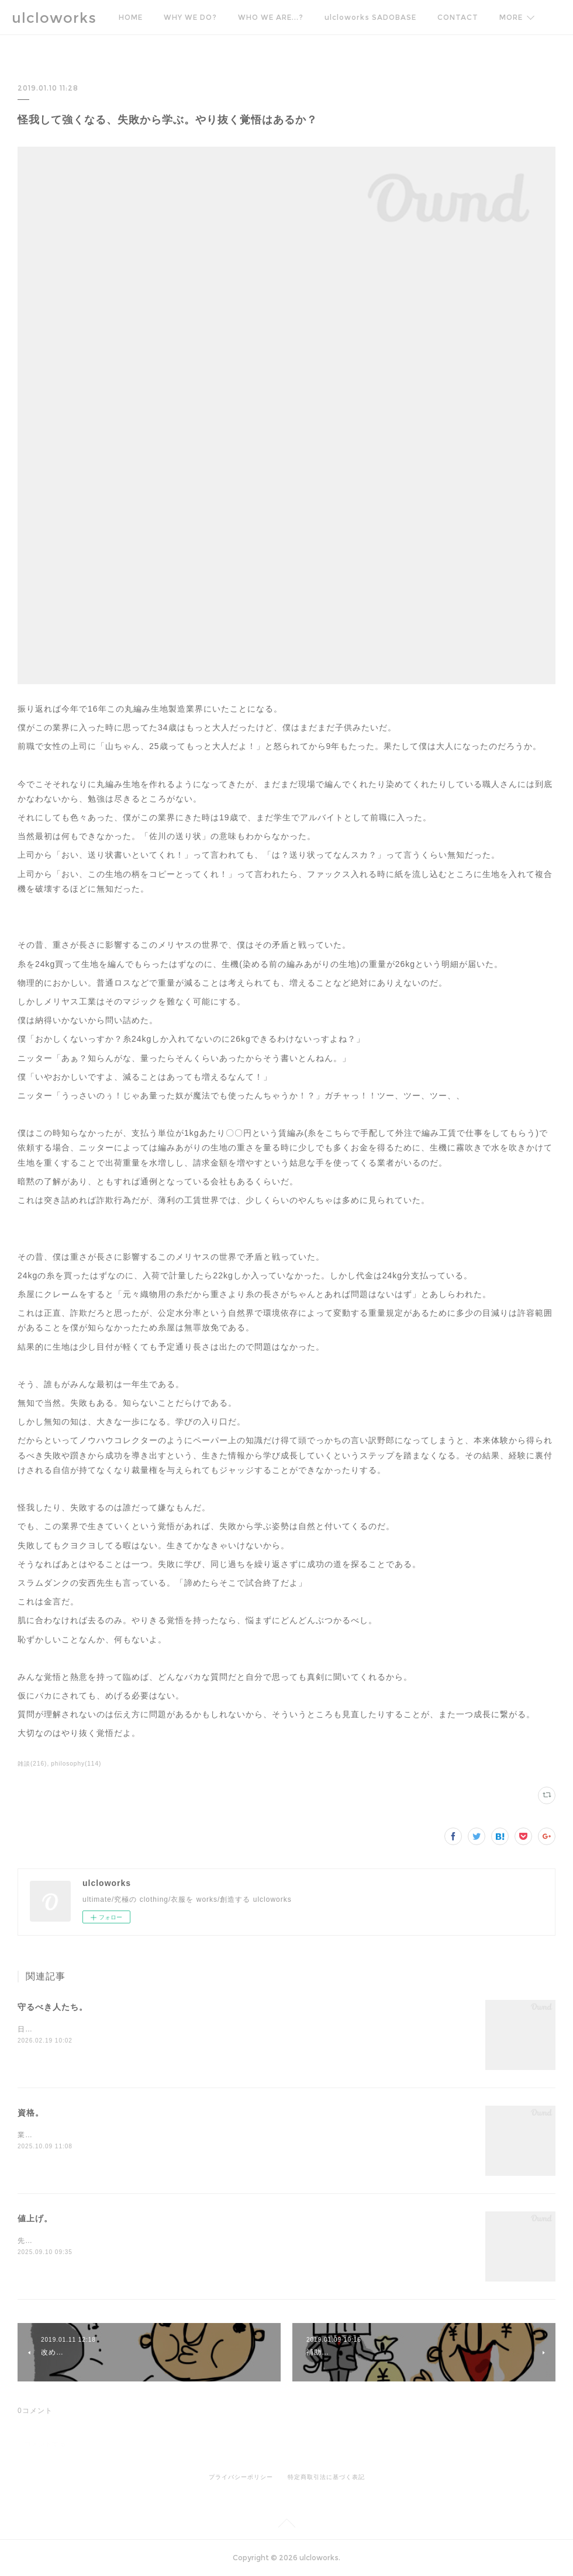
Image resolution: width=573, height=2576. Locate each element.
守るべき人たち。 (53, 2007)
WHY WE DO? (190, 17)
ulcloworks (54, 17)
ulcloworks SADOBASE (370, 17)
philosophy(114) (76, 1763)
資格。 (31, 2112)
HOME (131, 17)
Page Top (286, 2525)
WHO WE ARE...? (270, 17)
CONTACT (457, 17)
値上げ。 (35, 2218)
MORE (511, 17)
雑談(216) (32, 1763)
